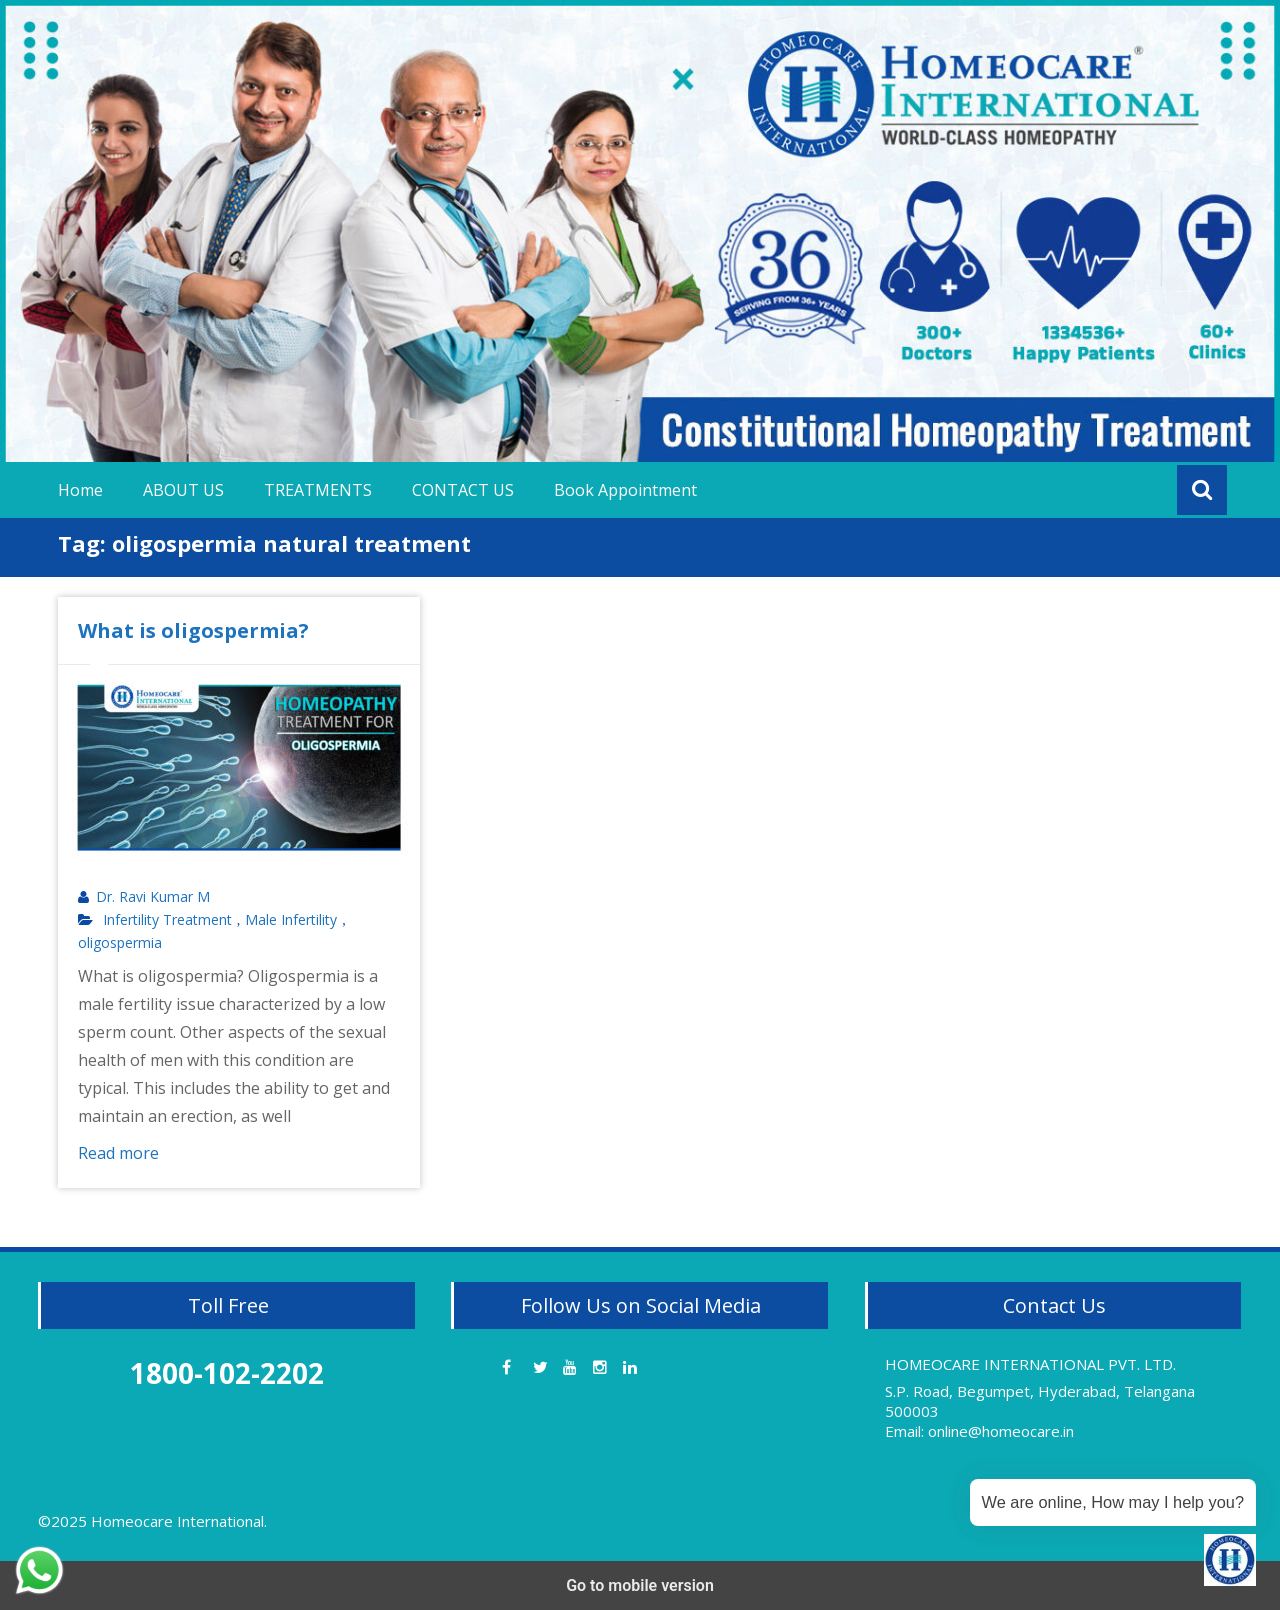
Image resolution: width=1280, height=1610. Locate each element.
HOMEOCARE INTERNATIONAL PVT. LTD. (1030, 1364)
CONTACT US (463, 490)
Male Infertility (291, 920)
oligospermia (120, 943)
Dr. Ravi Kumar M (153, 897)
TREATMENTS (318, 490)
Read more (118, 1153)
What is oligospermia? (193, 630)
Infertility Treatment (167, 920)
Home (80, 490)
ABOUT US (183, 490)
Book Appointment (625, 490)
